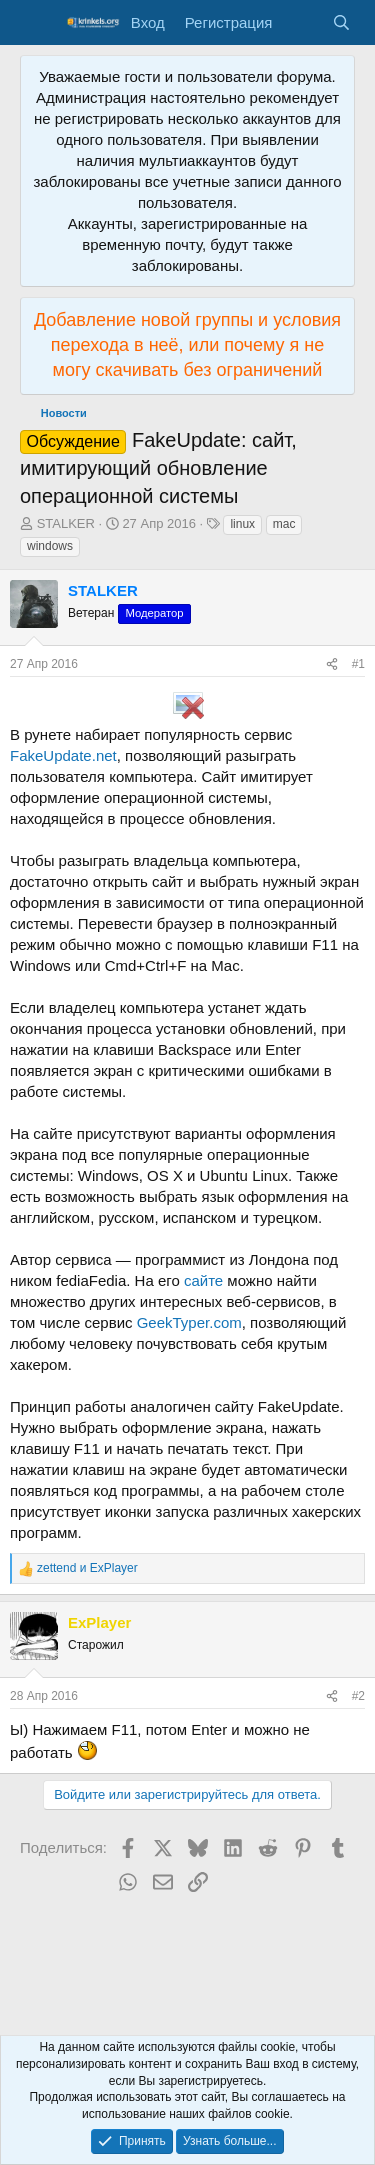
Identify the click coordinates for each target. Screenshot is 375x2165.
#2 (358, 1696)
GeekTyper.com (189, 1322)
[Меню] (37, 23)
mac (284, 524)
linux (242, 524)
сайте (203, 1280)
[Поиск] (341, 22)
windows (50, 546)
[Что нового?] (301, 22)
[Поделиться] (332, 664)
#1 (358, 664)
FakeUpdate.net (63, 755)
